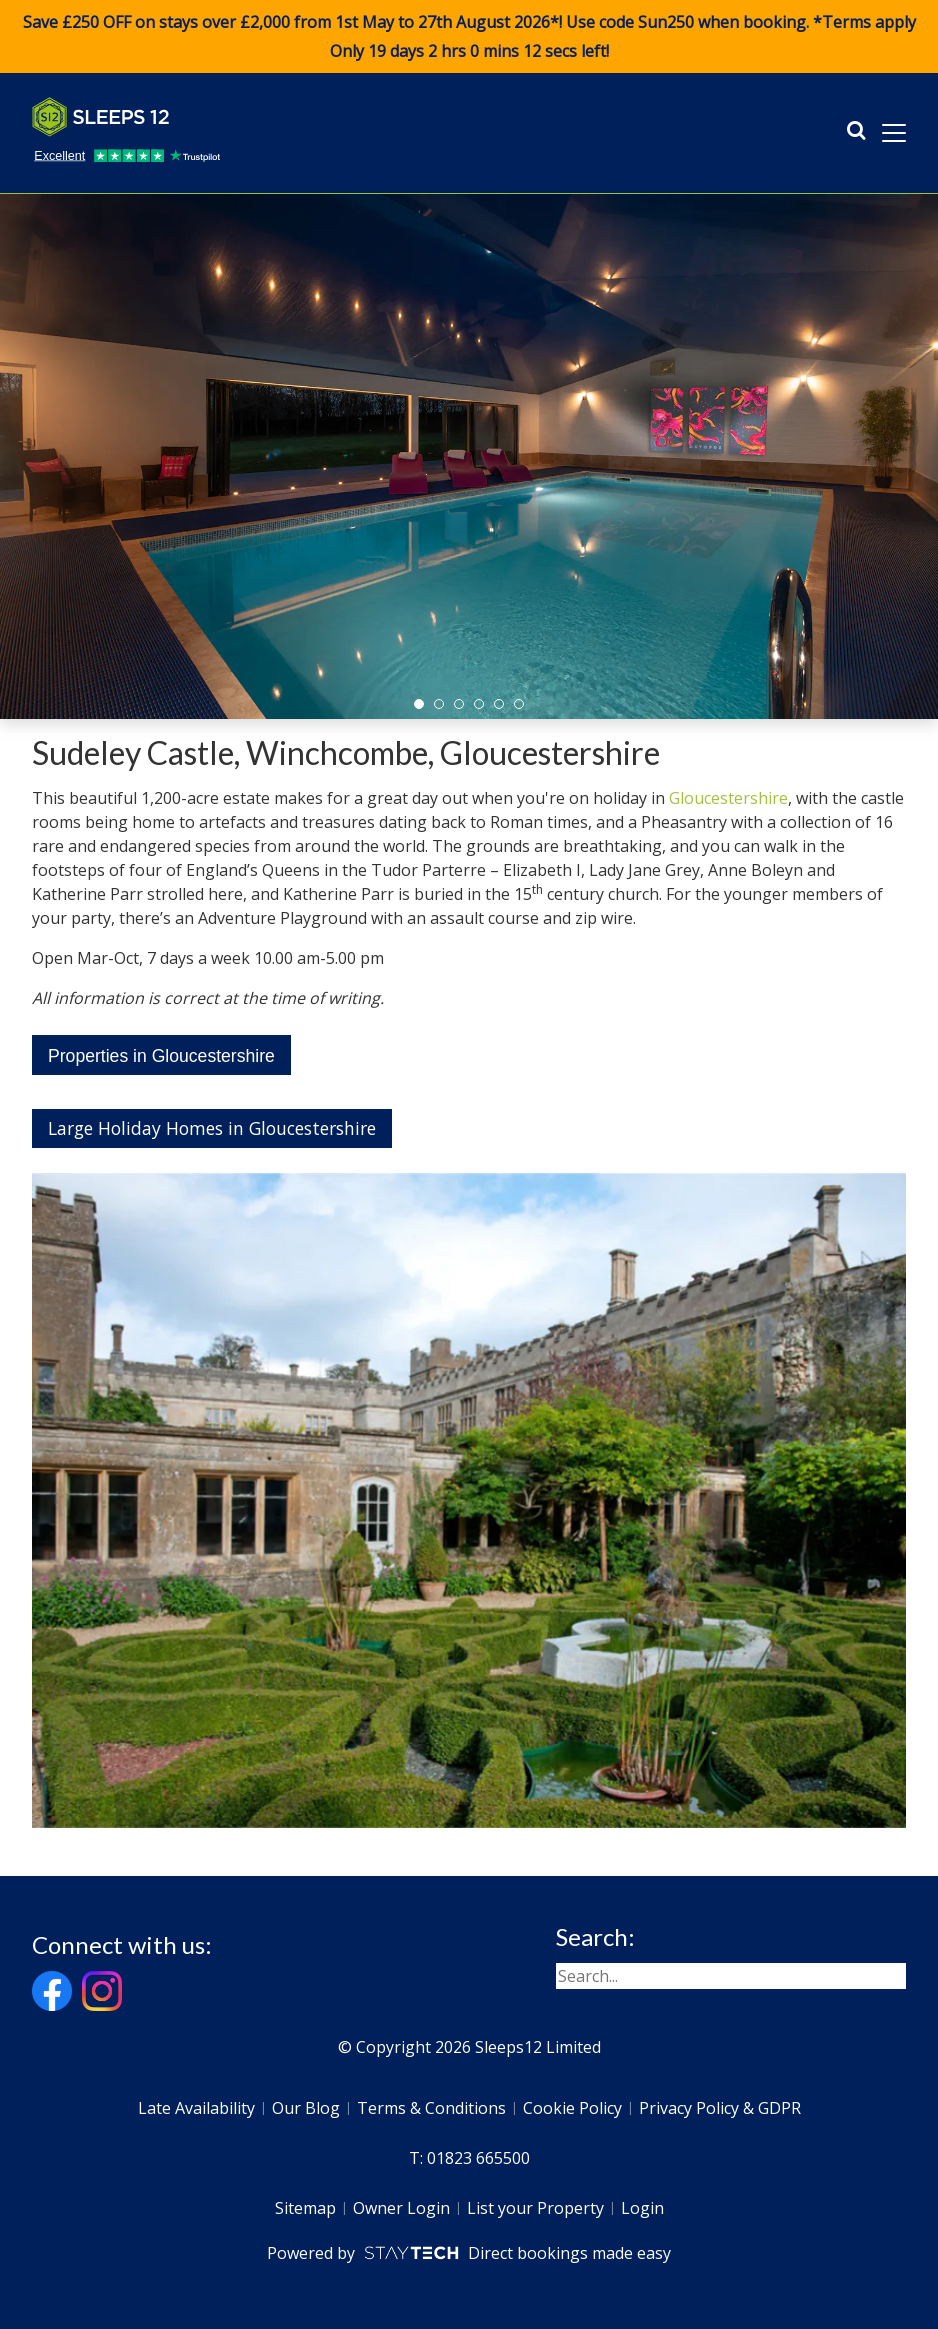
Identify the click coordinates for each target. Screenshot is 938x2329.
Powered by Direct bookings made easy (468, 2253)
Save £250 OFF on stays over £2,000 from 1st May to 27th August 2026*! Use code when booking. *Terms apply (469, 37)
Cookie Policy (572, 2108)
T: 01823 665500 (469, 2158)
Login (642, 2208)
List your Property (535, 2208)
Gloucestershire (728, 798)
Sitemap (305, 2208)
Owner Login (401, 2208)
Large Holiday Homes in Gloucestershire (212, 1128)
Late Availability (196, 2108)
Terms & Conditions (431, 2108)
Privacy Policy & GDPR (720, 2108)
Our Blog (306, 2108)
